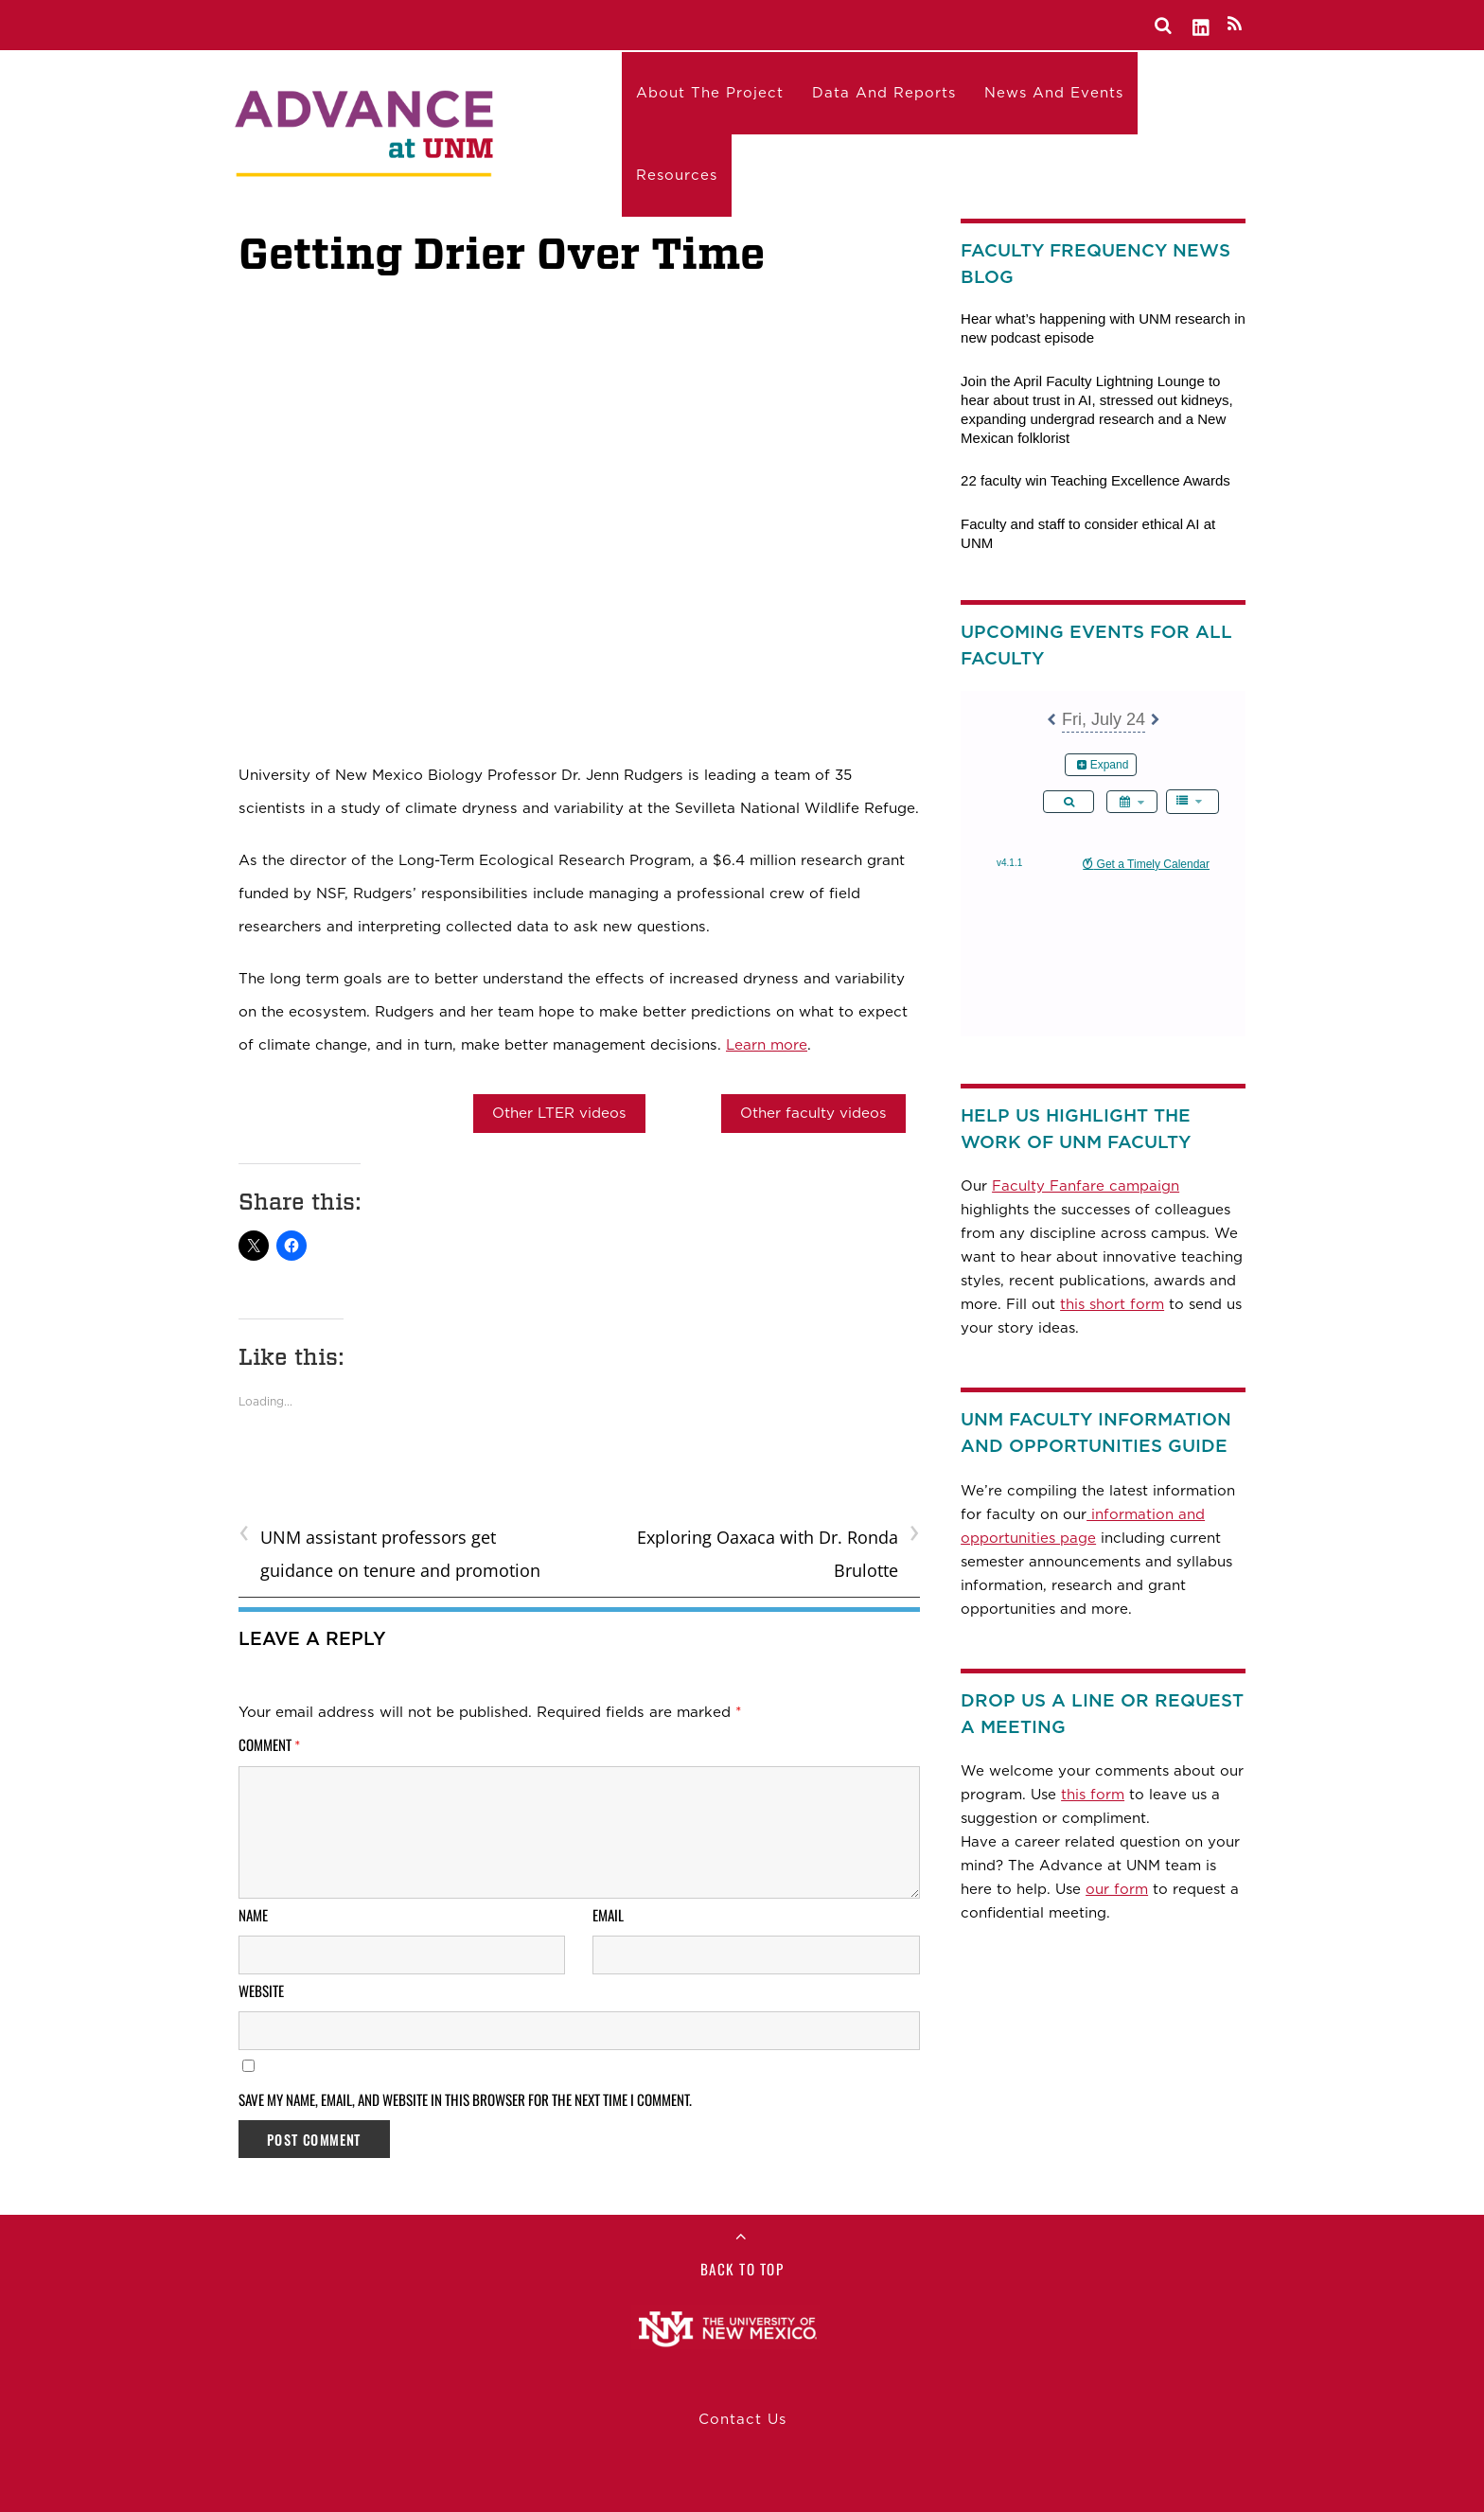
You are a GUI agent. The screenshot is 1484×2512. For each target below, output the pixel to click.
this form (1092, 1794)
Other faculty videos (813, 1113)
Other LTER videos (559, 1113)
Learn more (766, 1044)
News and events (1053, 92)
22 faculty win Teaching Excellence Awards (1095, 480)
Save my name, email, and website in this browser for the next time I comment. (465, 2099)
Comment (269, 1744)
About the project (710, 92)
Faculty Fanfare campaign (1085, 1185)
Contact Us (742, 2419)
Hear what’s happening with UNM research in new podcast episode (1103, 327)
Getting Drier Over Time (501, 253)
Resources (676, 175)
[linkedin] (1202, 24)
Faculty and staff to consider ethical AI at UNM (1088, 533)
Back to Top (742, 2268)
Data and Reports (884, 92)
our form (1117, 1889)
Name (253, 1914)
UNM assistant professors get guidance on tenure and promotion (389, 1551)
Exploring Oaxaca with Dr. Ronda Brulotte (778, 1551)
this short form (1112, 1304)
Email (608, 1914)
